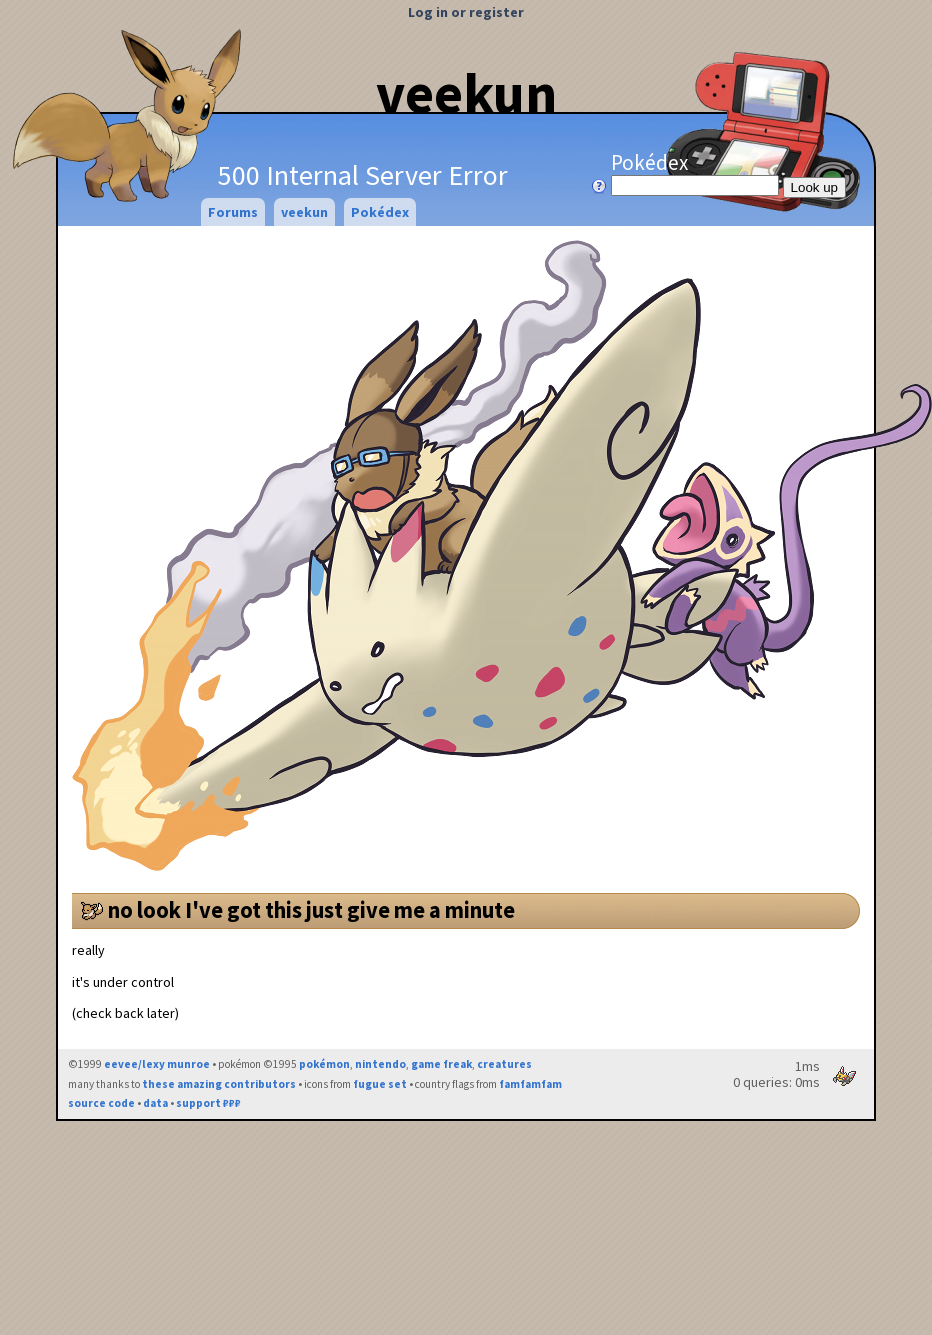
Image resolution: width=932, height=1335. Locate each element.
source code (101, 1103)
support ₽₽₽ (208, 1103)
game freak (441, 1064)
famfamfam (530, 1084)
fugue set (380, 1084)
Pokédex (697, 173)
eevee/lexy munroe (157, 1064)
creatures (504, 1064)
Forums (233, 212)
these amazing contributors (219, 1084)
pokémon (324, 1064)
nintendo (380, 1064)
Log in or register (466, 12)
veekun (466, 93)
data (155, 1103)
